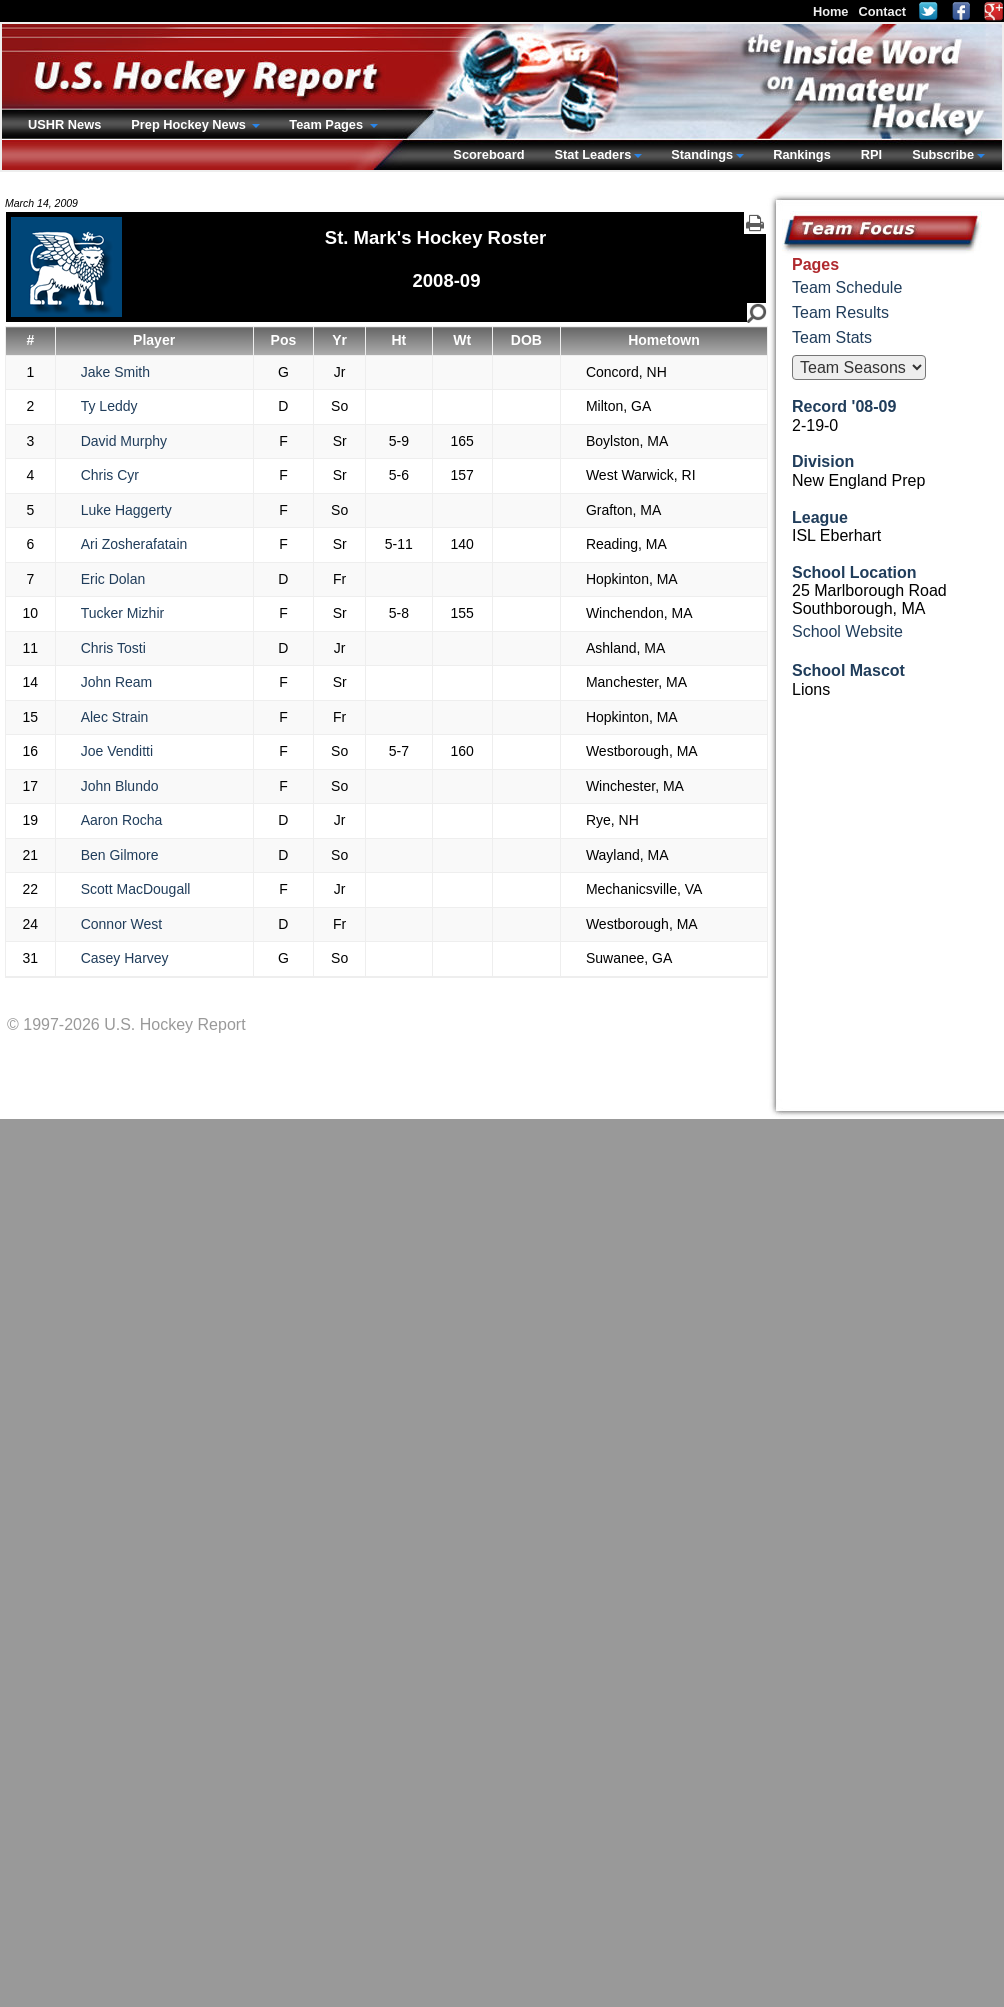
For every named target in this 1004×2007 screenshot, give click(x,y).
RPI (871, 154)
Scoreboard (488, 154)
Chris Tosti (113, 648)
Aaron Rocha (122, 820)
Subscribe (943, 154)
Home (831, 11)
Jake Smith (115, 372)
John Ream (117, 682)
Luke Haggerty (126, 510)
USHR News (64, 124)
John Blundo (120, 786)
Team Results (840, 312)
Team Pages (327, 124)
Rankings (802, 154)
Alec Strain (115, 717)
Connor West (121, 924)
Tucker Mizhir (123, 613)
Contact (882, 11)
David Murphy (124, 441)
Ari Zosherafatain (134, 544)
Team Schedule (847, 287)
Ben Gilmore (120, 855)
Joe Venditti (117, 751)
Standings (702, 154)
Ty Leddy (109, 406)
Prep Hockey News (190, 124)
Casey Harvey (125, 958)
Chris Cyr (110, 475)
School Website (847, 631)
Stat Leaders (592, 154)
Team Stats (832, 337)
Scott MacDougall (136, 889)
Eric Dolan (113, 579)
